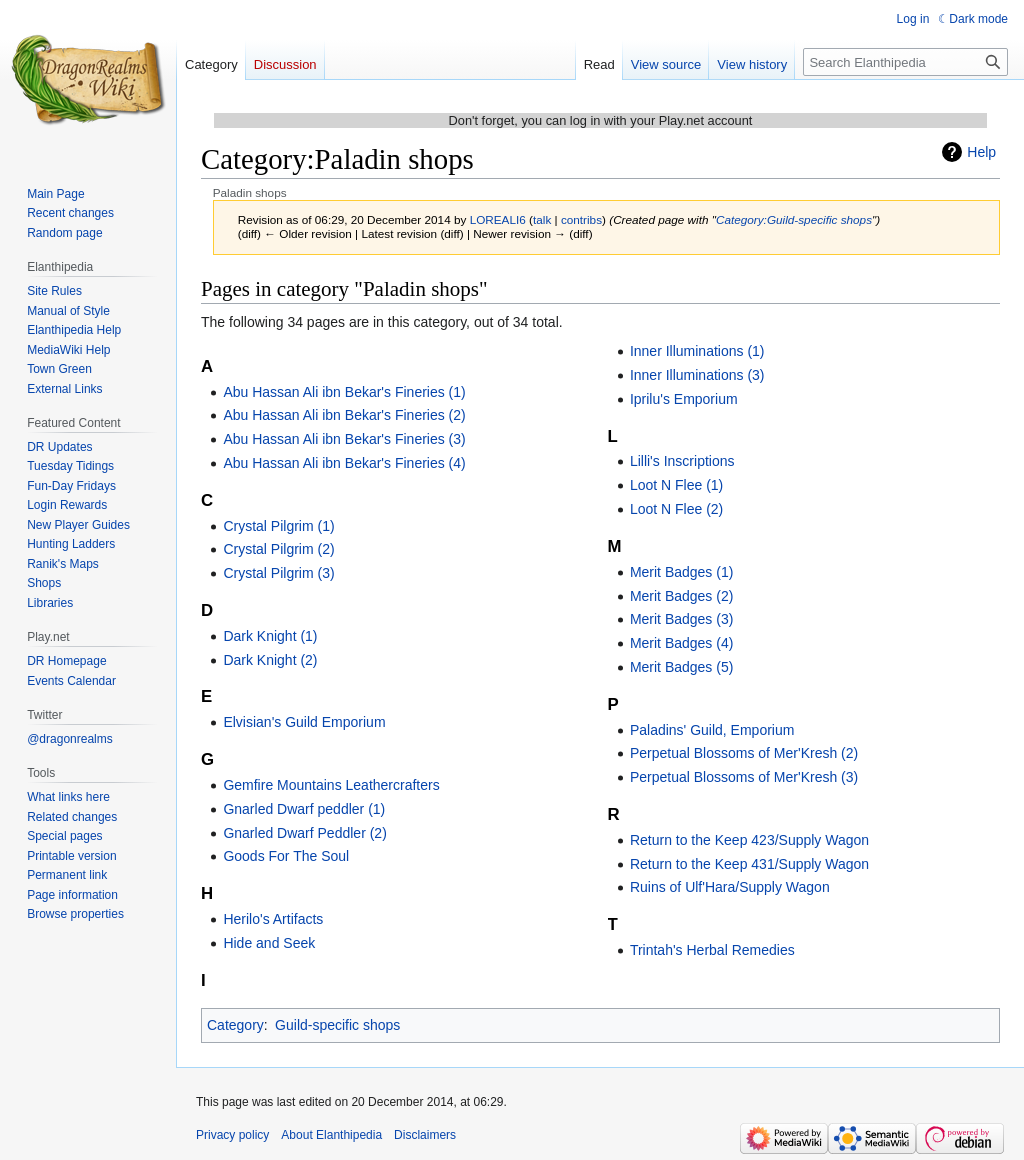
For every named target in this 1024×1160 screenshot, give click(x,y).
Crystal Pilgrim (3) (278, 573)
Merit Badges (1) (681, 572)
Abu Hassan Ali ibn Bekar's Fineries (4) (344, 463)
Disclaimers (425, 1135)
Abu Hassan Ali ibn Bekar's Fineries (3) (344, 439)
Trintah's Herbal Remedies (712, 950)
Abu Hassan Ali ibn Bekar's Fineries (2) (344, 415)
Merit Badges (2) (681, 596)
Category (235, 1025)
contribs (581, 219)
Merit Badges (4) (681, 643)
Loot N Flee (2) (676, 509)
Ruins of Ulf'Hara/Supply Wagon (730, 887)
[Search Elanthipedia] (905, 62)
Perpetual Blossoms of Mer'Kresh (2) (744, 753)
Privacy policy (232, 1135)
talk (542, 219)
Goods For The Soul (286, 856)
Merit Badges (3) (681, 619)
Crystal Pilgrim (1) (278, 526)
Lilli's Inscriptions (682, 461)
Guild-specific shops (337, 1025)
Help (981, 152)
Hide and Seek (269, 943)
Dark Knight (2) (270, 660)
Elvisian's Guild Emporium (304, 722)
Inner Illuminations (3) (697, 375)
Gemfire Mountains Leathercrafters (331, 785)
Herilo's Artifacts (273, 919)
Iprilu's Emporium (684, 399)
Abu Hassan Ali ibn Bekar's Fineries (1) (344, 392)
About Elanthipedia (331, 1135)
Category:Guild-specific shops (794, 219)
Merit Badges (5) (681, 667)
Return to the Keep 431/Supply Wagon (749, 864)
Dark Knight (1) (270, 636)
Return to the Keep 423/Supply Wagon (749, 840)
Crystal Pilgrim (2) (278, 549)
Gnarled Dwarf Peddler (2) (304, 833)
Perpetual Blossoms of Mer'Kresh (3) (744, 777)
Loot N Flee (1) (676, 485)
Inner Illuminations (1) (697, 351)
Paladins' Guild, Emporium (712, 730)
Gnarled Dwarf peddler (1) (304, 809)
